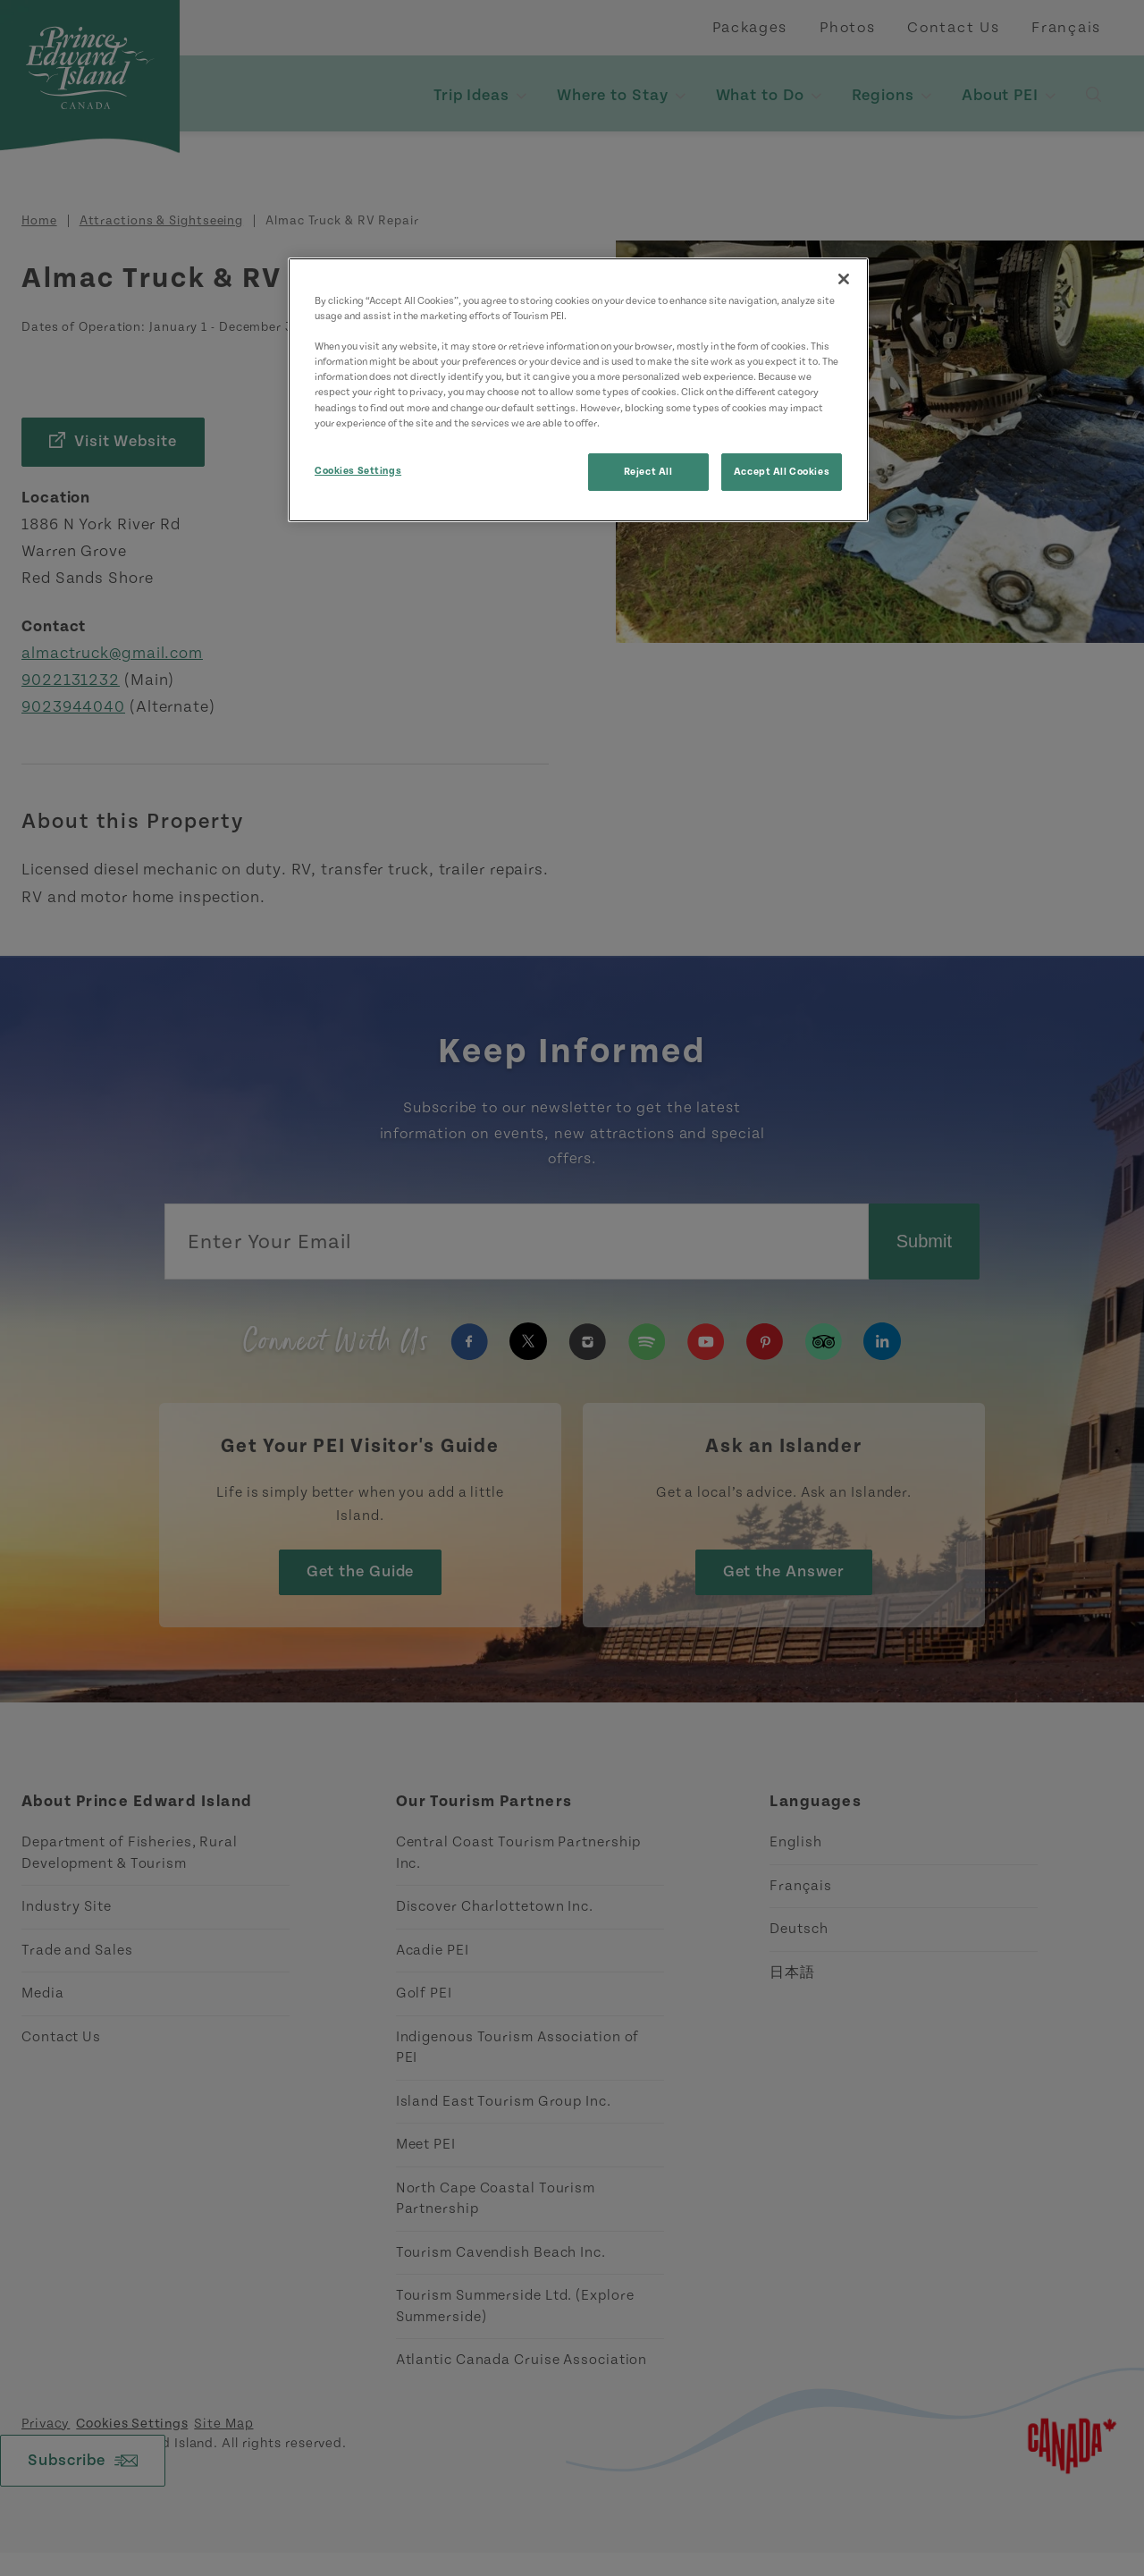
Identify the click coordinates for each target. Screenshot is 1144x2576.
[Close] (843, 279)
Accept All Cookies (781, 471)
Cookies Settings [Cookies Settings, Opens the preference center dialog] (358, 471)
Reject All (648, 471)
